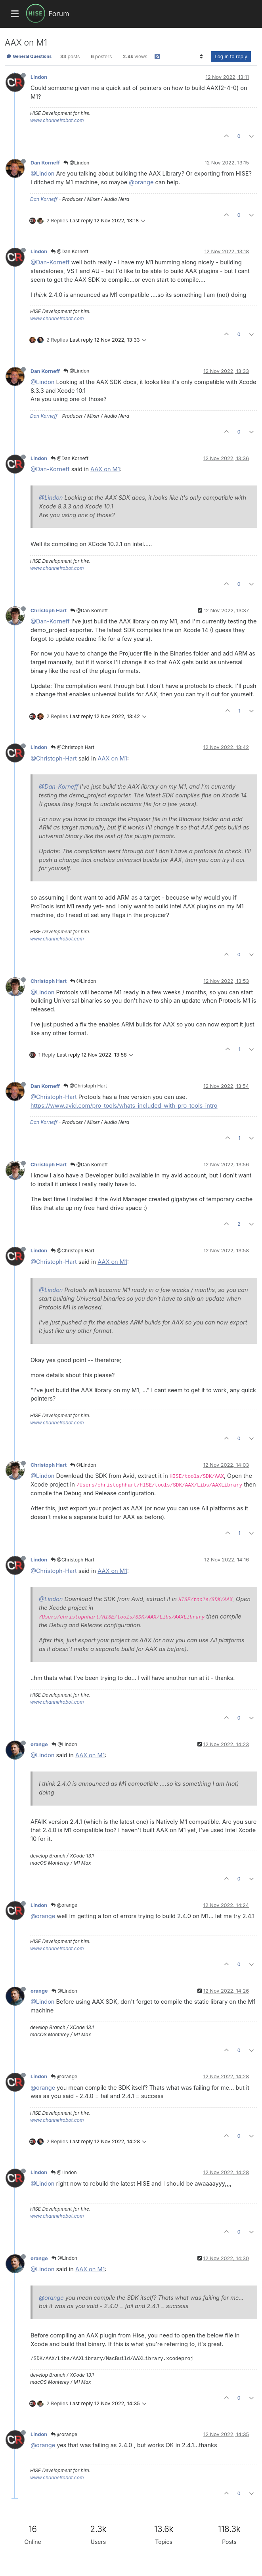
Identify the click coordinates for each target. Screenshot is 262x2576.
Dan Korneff (45, 163)
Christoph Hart (49, 610)
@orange (141, 182)
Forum (58, 14)
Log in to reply (230, 56)
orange (39, 1744)
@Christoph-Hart (54, 758)
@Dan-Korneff (50, 262)
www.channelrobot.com (57, 120)
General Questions (29, 56)
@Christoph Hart (72, 747)
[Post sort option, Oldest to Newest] (201, 56)
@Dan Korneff (69, 251)
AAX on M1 (105, 469)
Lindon (39, 77)
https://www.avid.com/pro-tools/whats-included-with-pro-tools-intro (124, 1105)
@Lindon (76, 163)
